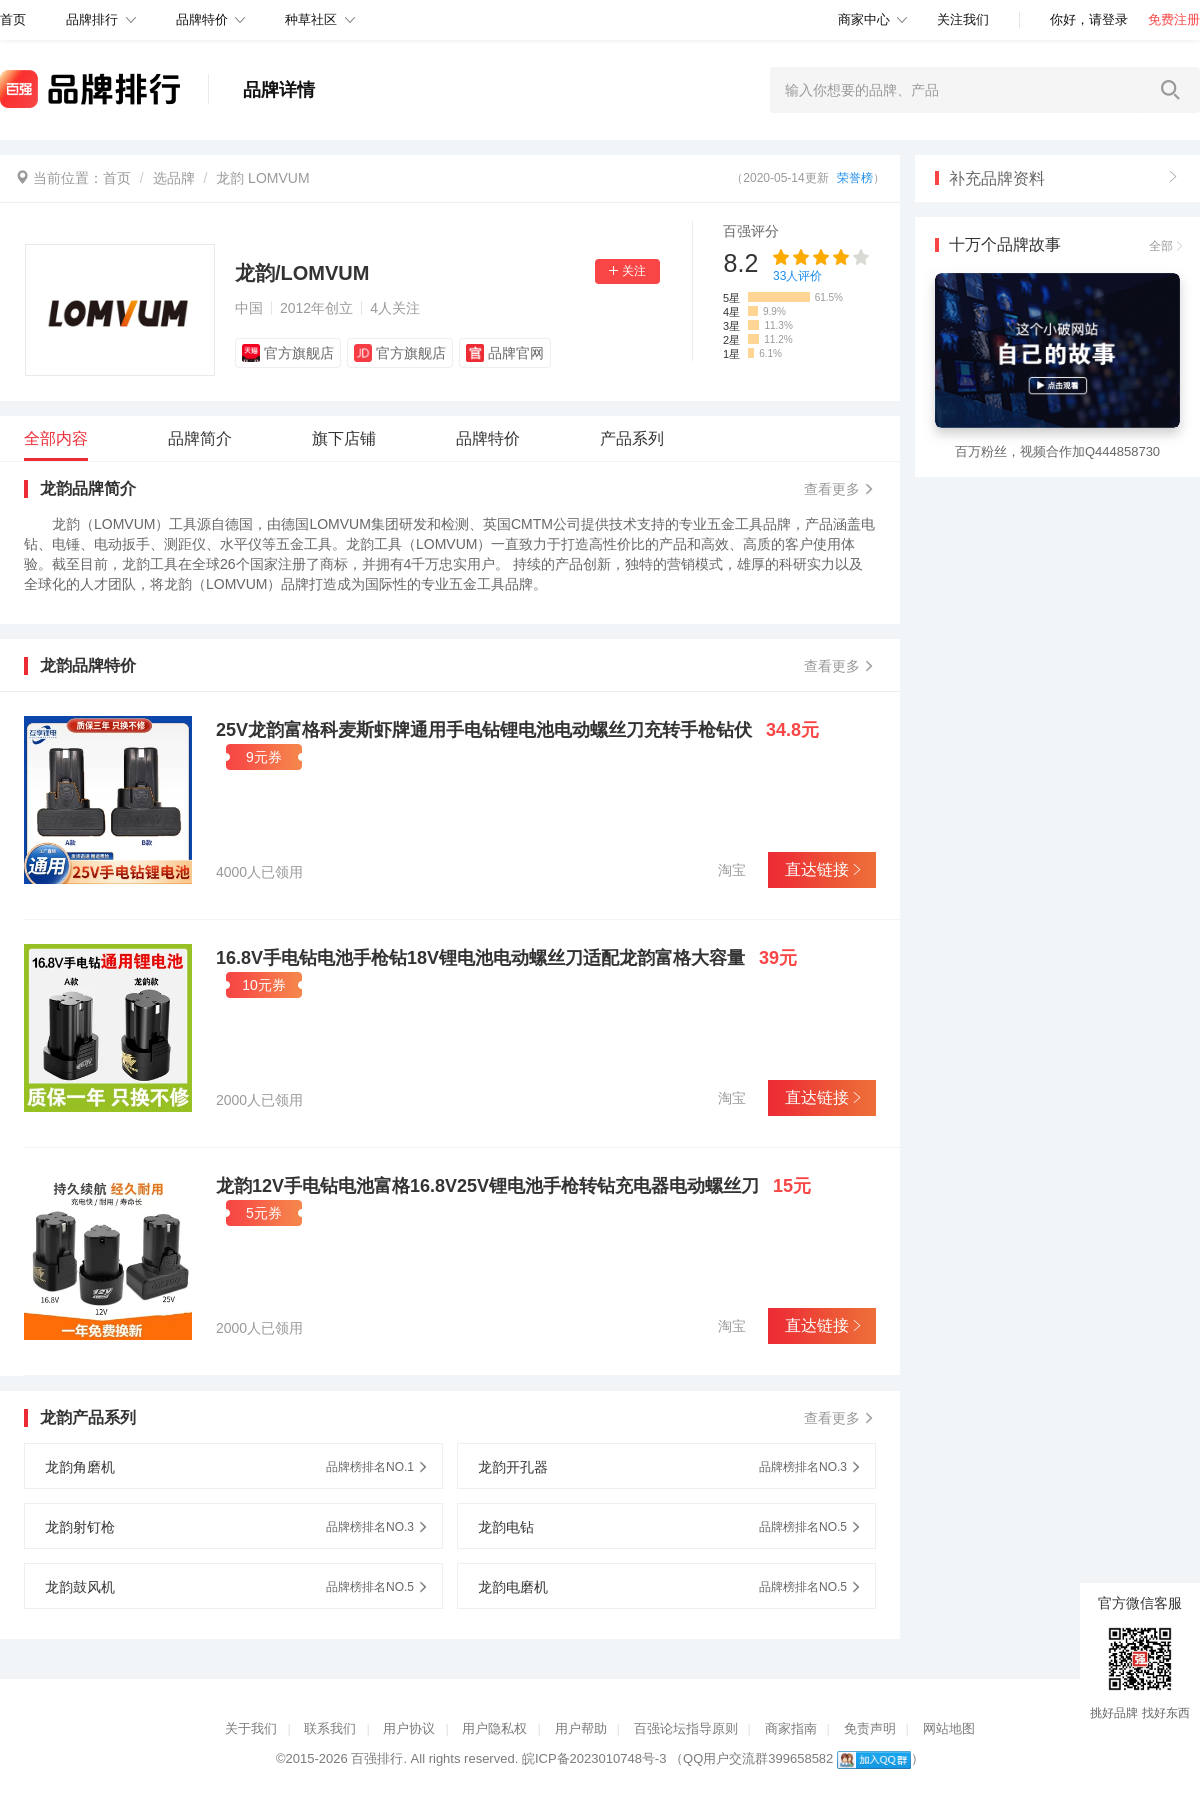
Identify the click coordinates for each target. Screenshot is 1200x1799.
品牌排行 (92, 19)
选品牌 (174, 178)
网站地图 (949, 1728)
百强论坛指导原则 (686, 1728)
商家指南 (791, 1728)
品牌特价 (202, 19)
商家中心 (864, 19)
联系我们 (330, 1728)
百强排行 (377, 1758)
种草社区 (311, 19)
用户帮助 (581, 1728)
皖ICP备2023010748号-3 (594, 1758)
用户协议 (409, 1728)
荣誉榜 (855, 178)
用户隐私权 (494, 1728)
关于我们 (251, 1728)
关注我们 (963, 19)
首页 (117, 178)
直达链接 (821, 869)
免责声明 (870, 1728)
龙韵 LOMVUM (262, 178)
